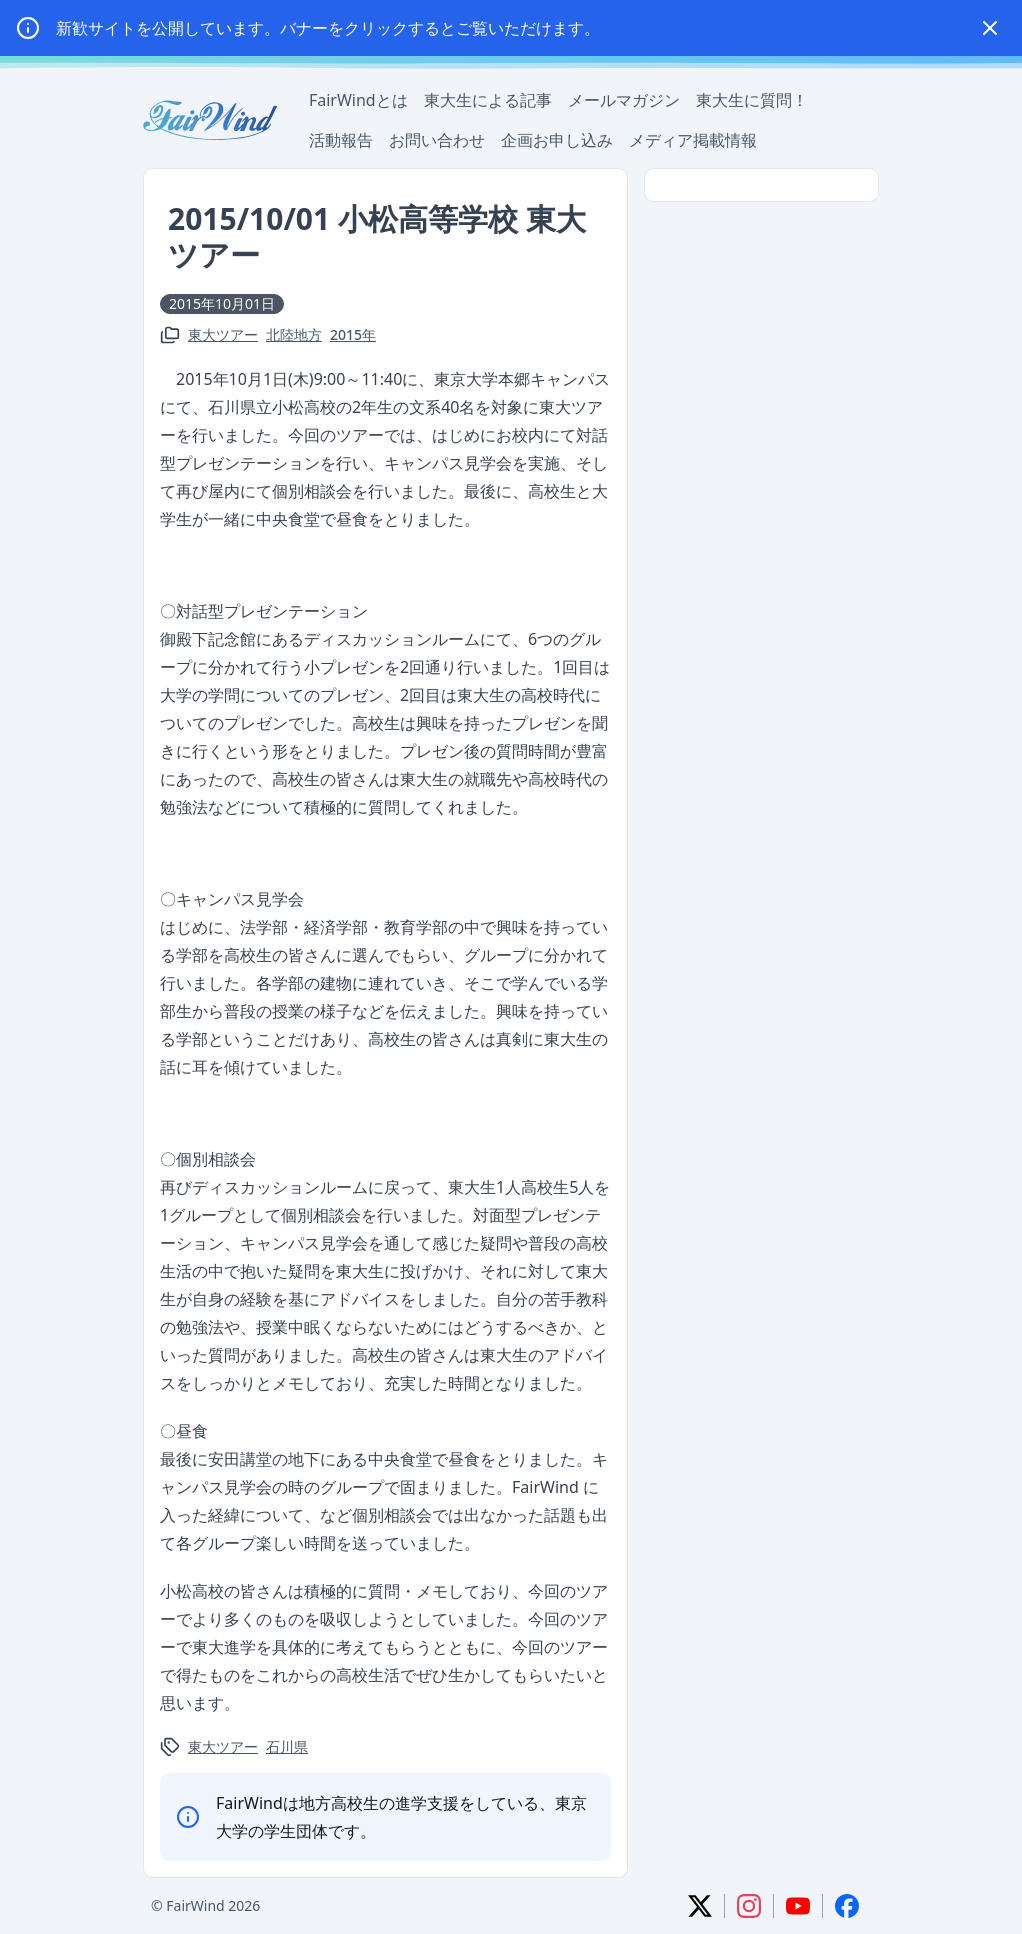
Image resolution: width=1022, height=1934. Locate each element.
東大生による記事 (488, 100)
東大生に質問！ (752, 100)
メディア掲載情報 (693, 140)
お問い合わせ (437, 140)
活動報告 (341, 140)
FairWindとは (358, 100)
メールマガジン (624, 100)
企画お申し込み (557, 140)
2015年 (353, 334)
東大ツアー (223, 334)
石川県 (287, 1746)
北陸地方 (294, 334)
